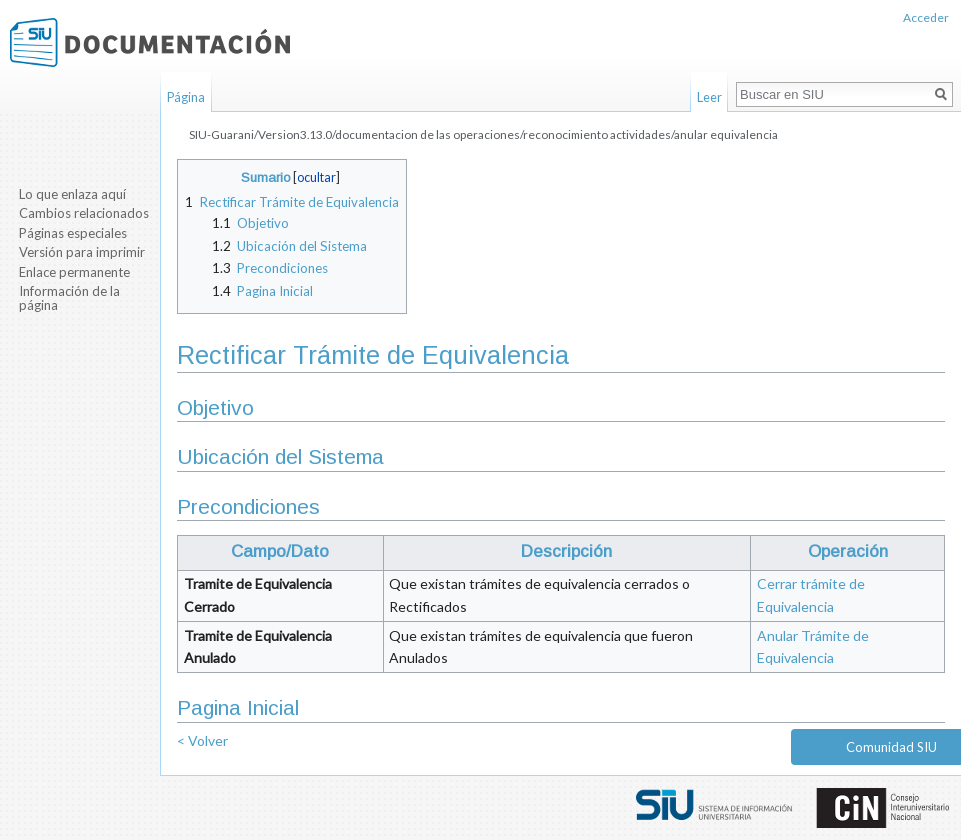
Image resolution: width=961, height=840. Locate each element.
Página (186, 97)
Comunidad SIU (891, 747)
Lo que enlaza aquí (72, 194)
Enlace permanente (74, 272)
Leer (709, 97)
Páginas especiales (73, 233)
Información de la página (69, 298)
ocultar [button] (316, 177)
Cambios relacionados (84, 213)
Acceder (926, 17)
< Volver (202, 740)
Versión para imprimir (82, 252)
